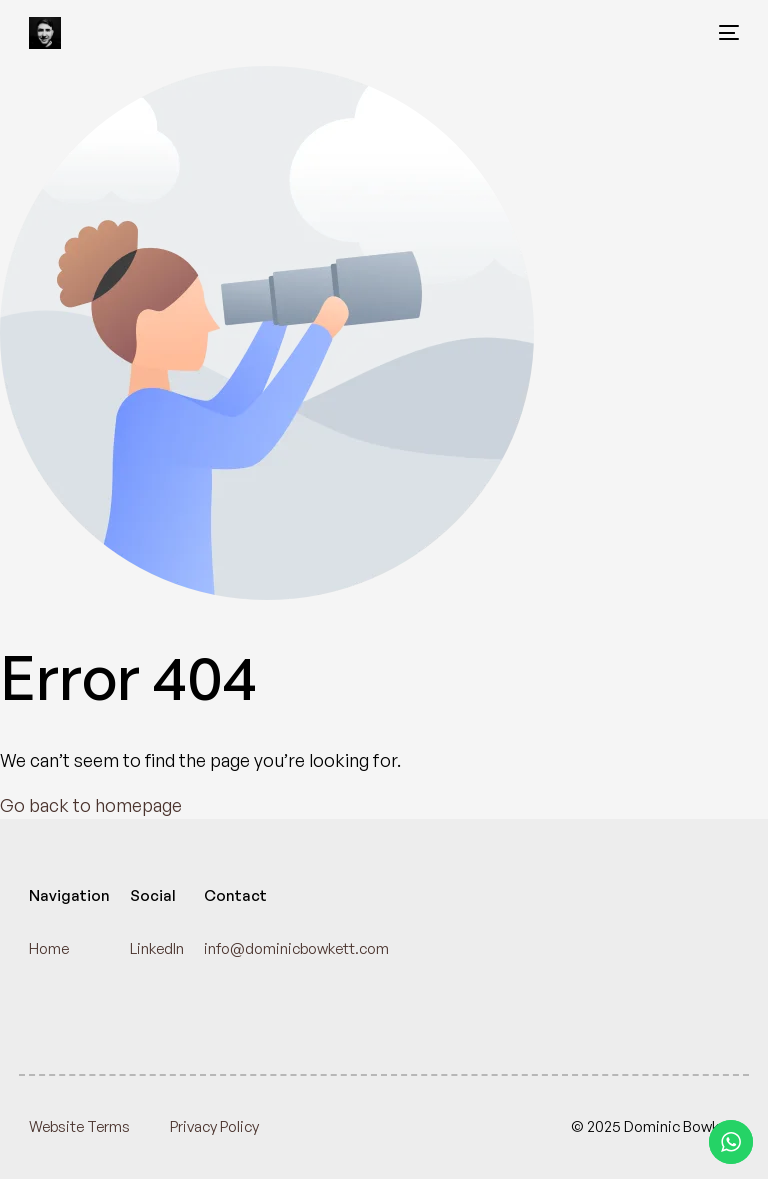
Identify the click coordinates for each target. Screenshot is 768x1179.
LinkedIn (157, 948)
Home (49, 948)
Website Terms (79, 1126)
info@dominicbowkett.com (296, 948)
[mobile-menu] (723, 33)
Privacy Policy (214, 1126)
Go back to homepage (91, 805)
